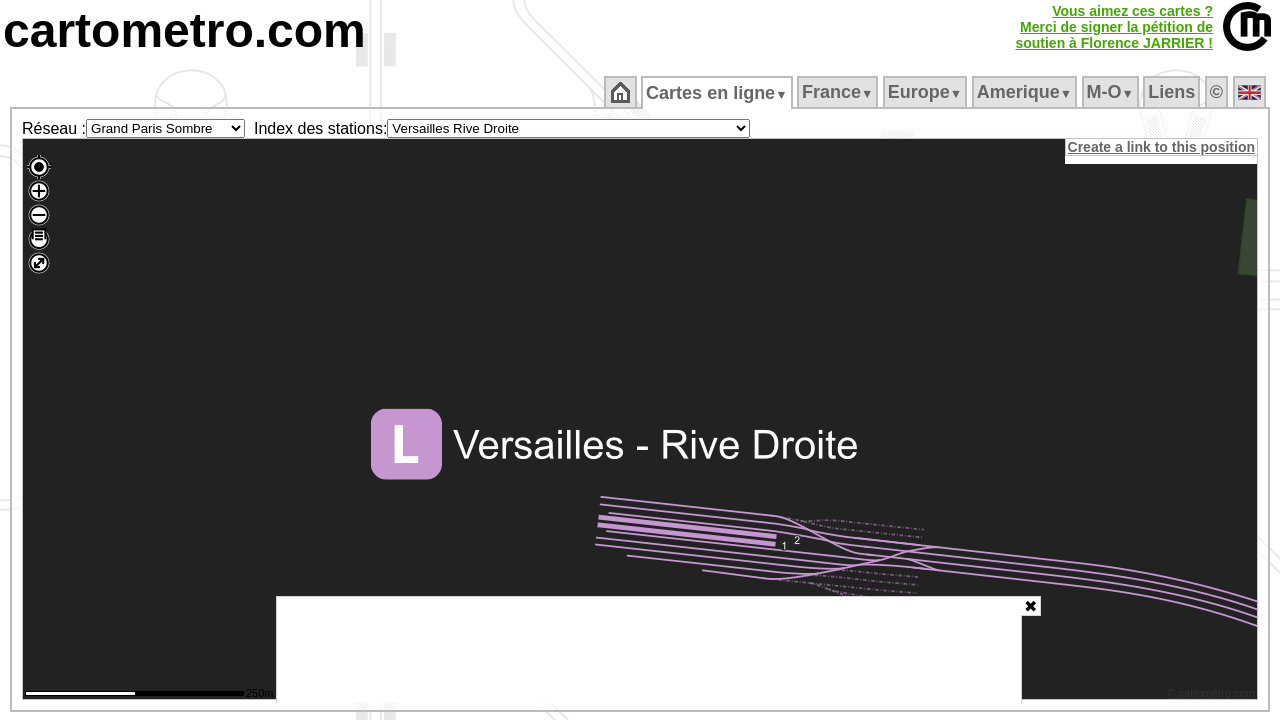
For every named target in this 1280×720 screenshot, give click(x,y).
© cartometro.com (1213, 696)
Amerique (1025, 92)
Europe (926, 92)
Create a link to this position (1162, 147)
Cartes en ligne (718, 93)
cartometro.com (184, 30)
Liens (1173, 92)
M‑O (1111, 92)
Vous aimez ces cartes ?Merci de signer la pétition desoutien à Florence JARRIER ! (1114, 27)
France (838, 92)
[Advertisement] (649, 650)
